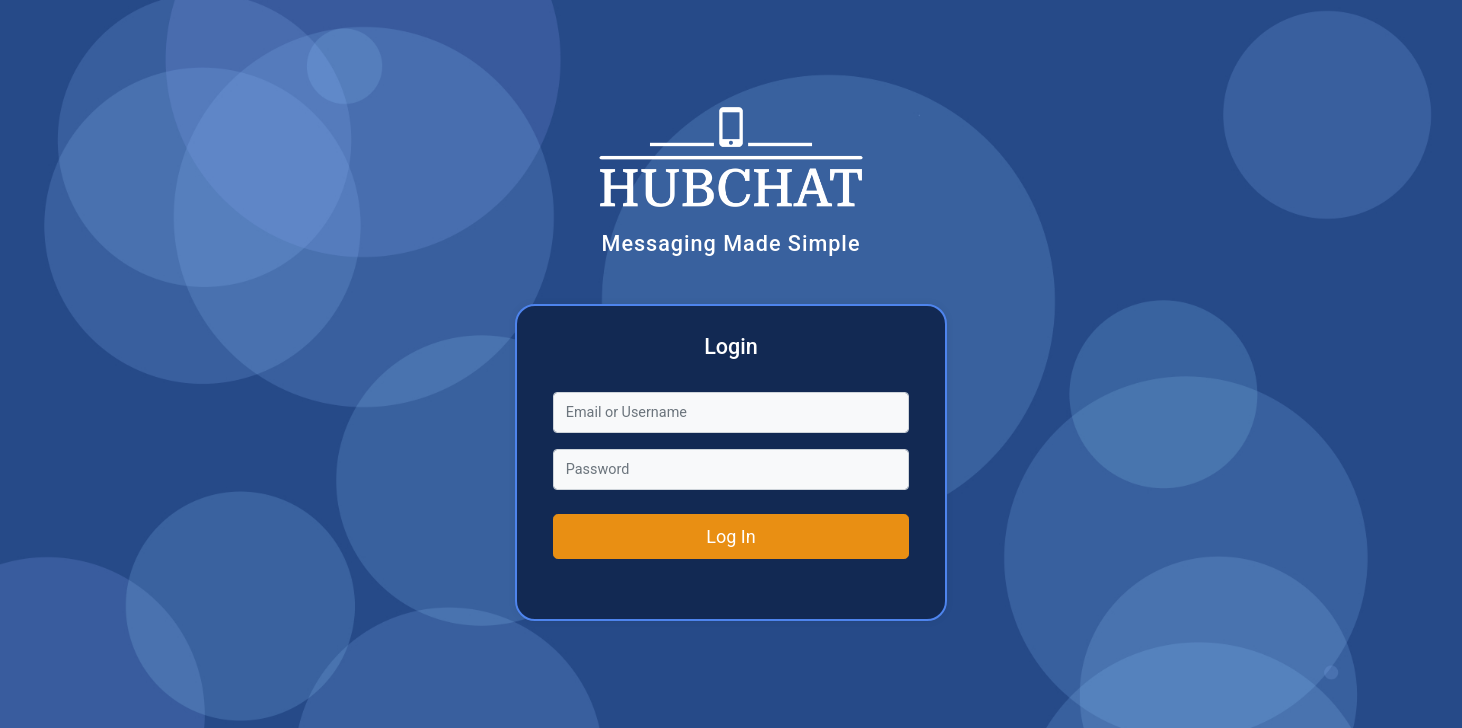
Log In (730, 536)
